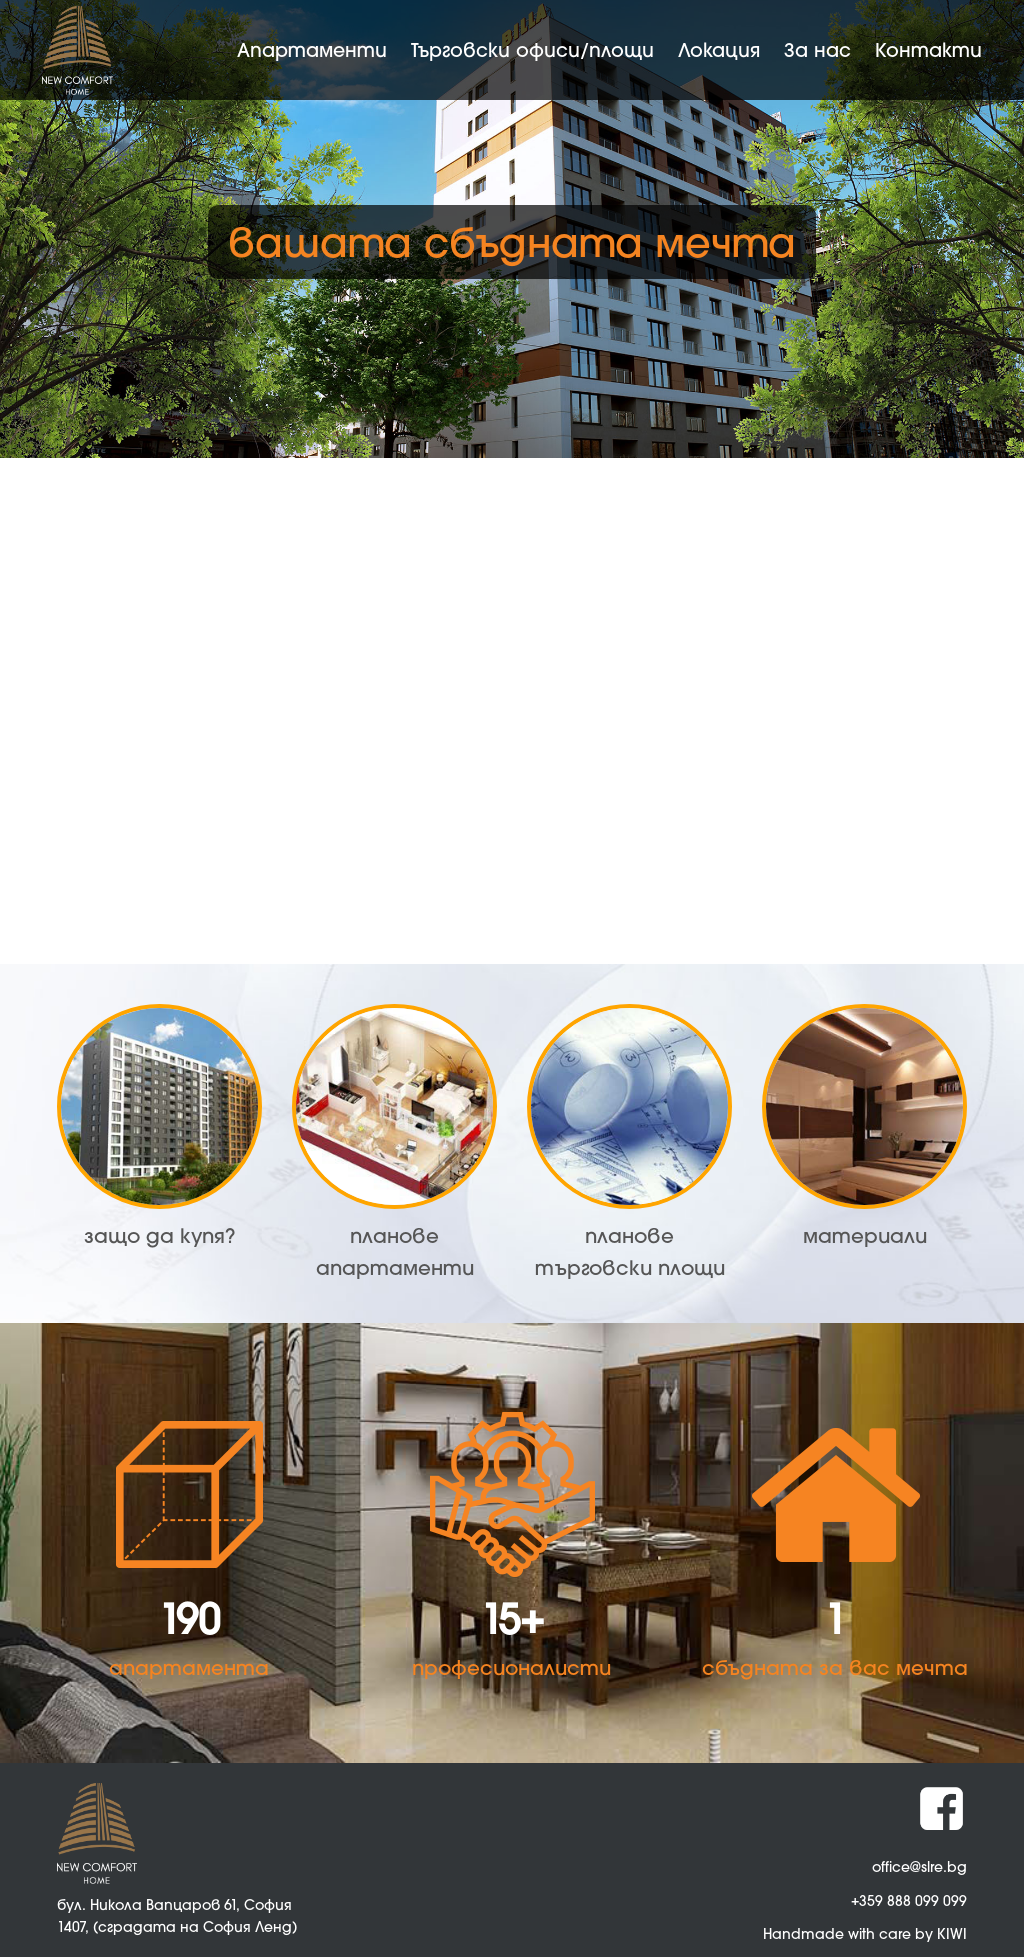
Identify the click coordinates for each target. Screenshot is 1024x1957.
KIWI (952, 1933)
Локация (719, 49)
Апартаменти (312, 49)
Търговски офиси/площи (532, 49)
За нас (817, 49)
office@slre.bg (919, 1866)
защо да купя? (159, 1235)
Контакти (928, 49)
